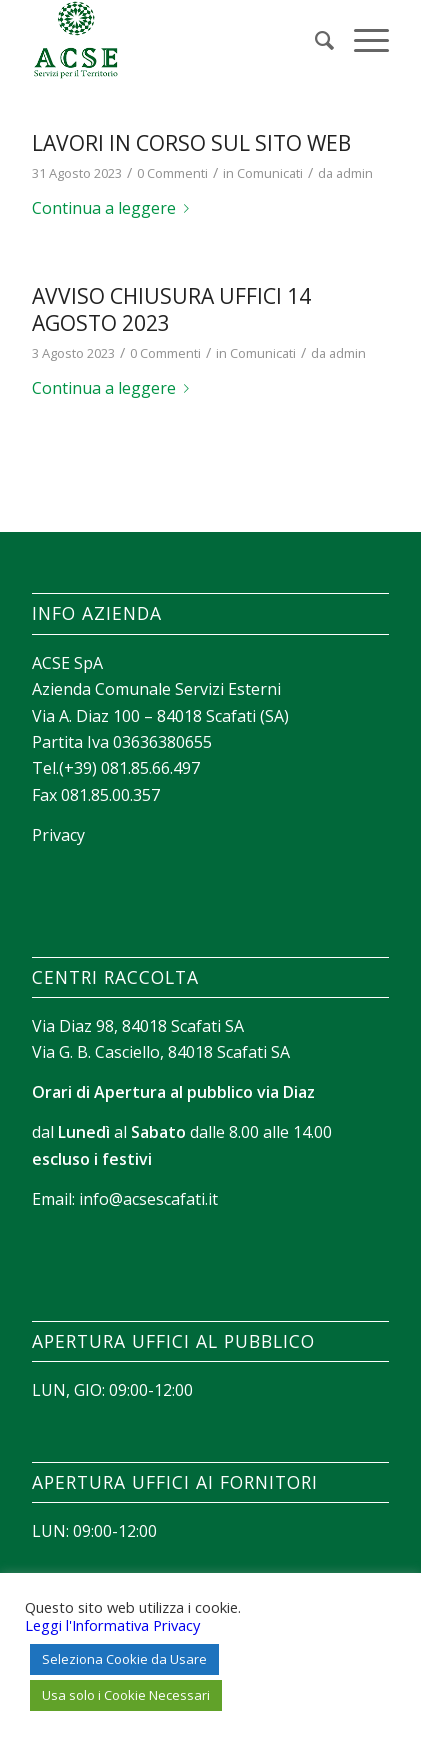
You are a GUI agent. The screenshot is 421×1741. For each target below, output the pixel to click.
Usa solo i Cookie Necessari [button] (126, 1695)
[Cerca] (314, 40)
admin (354, 173)
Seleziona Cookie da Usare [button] (124, 1659)
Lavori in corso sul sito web (191, 143)
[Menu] (361, 40)
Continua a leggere (114, 208)
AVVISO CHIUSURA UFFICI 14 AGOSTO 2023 (171, 309)
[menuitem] (314, 40)
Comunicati (270, 173)
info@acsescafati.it (148, 1199)
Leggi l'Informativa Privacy (112, 1625)
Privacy (58, 835)
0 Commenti (172, 173)
